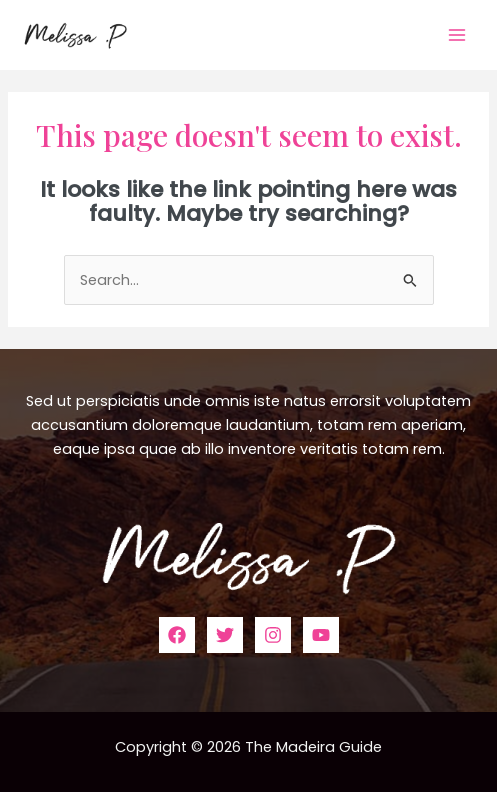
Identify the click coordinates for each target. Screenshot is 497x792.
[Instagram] (273, 635)
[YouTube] (321, 635)
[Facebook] (177, 635)
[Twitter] (225, 635)
